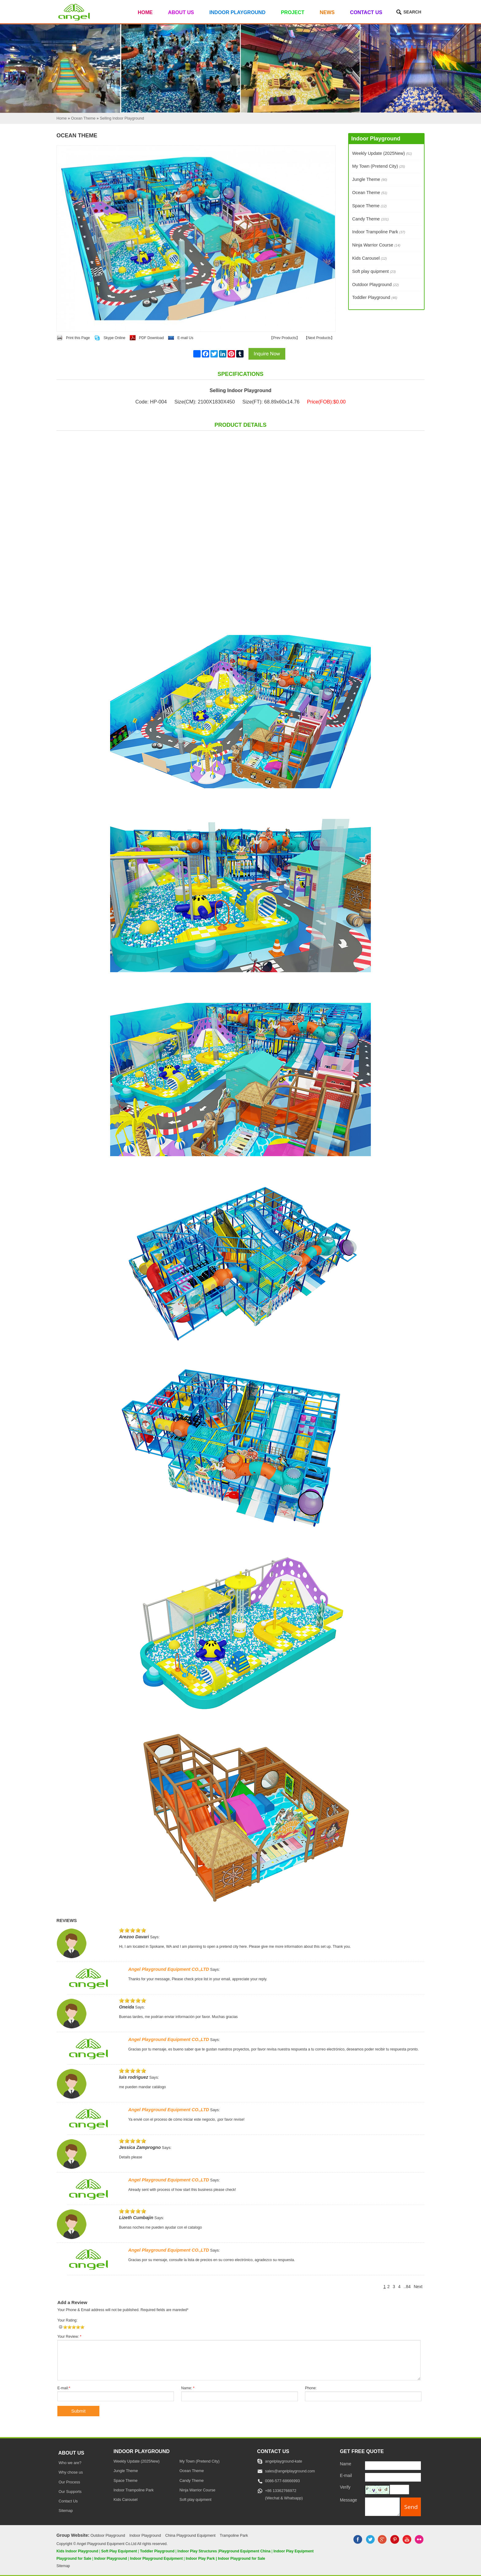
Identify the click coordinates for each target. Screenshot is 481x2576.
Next (418, 2286)
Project (292, 12)
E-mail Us (185, 338)
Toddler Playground (374, 297)
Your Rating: (67, 2320)
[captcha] (399, 2489)
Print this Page (78, 338)
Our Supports (70, 2492)
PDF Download (151, 338)
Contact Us (366, 12)
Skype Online (114, 338)
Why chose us (71, 2472)
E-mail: (63, 2388)
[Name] (393, 2465)
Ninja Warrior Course (376, 245)
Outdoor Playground (375, 284)
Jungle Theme (369, 179)
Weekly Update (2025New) (382, 153)
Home (145, 12)
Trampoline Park (234, 2535)
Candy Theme (370, 218)
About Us (181, 12)
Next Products (319, 338)
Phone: (311, 2388)
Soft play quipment (374, 271)
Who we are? (70, 2463)
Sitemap (66, 2511)
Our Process (69, 2482)
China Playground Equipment (190, 2535)
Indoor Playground (238, 12)
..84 (407, 2286)
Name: (187, 2388)
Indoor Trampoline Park (378, 231)
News (327, 12)
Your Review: (69, 2336)
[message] (382, 2507)
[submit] (411, 2507)
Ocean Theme (369, 192)
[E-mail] (393, 2477)
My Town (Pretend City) (378, 166)
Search (412, 12)
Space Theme (369, 205)
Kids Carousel (369, 258)
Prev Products (284, 338)
